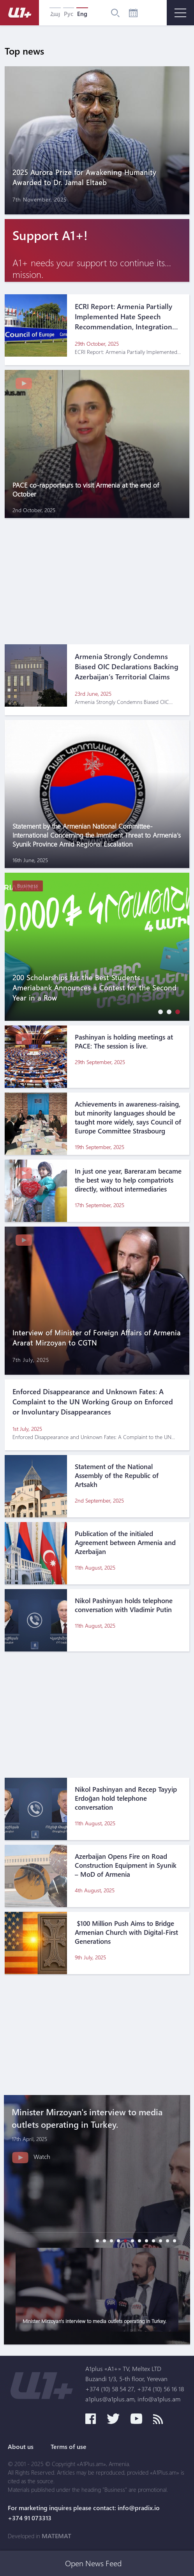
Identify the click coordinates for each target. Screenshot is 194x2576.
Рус (68, 13)
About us (21, 2446)
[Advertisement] (97, 577)
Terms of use (68, 2446)
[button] (158, 1011)
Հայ (55, 13)
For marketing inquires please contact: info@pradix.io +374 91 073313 (84, 2513)
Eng (82, 13)
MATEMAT (56, 2536)
